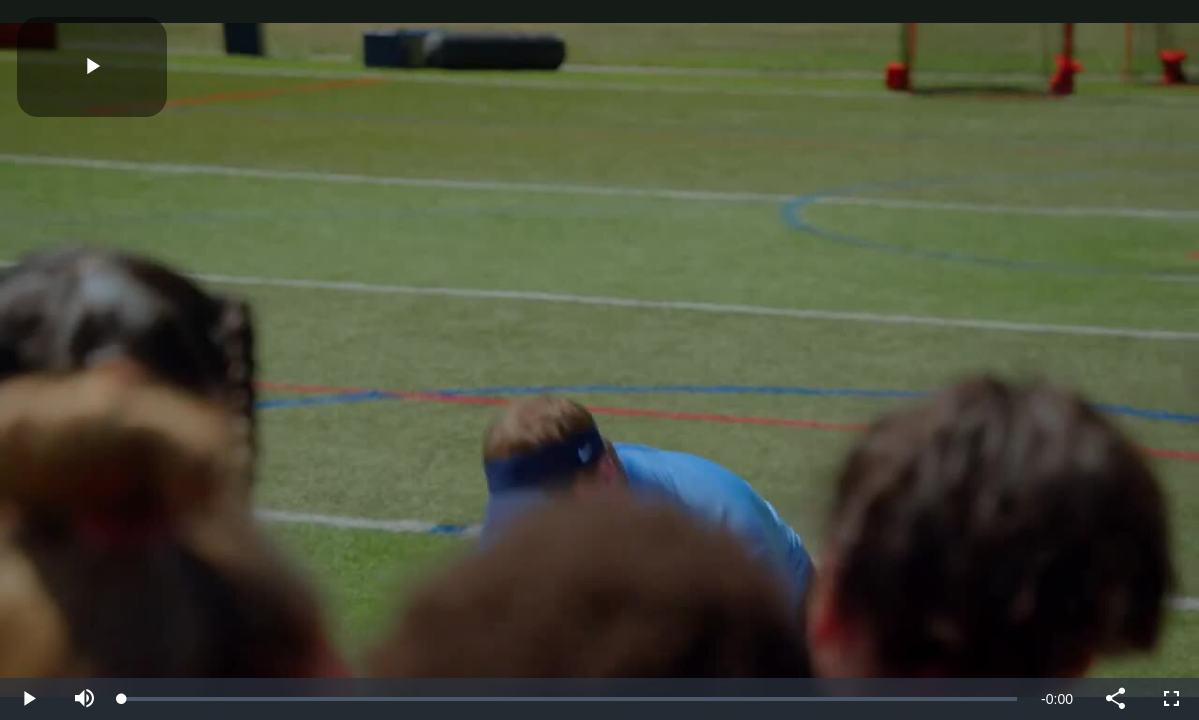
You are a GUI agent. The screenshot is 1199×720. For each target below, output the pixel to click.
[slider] (569, 699)
